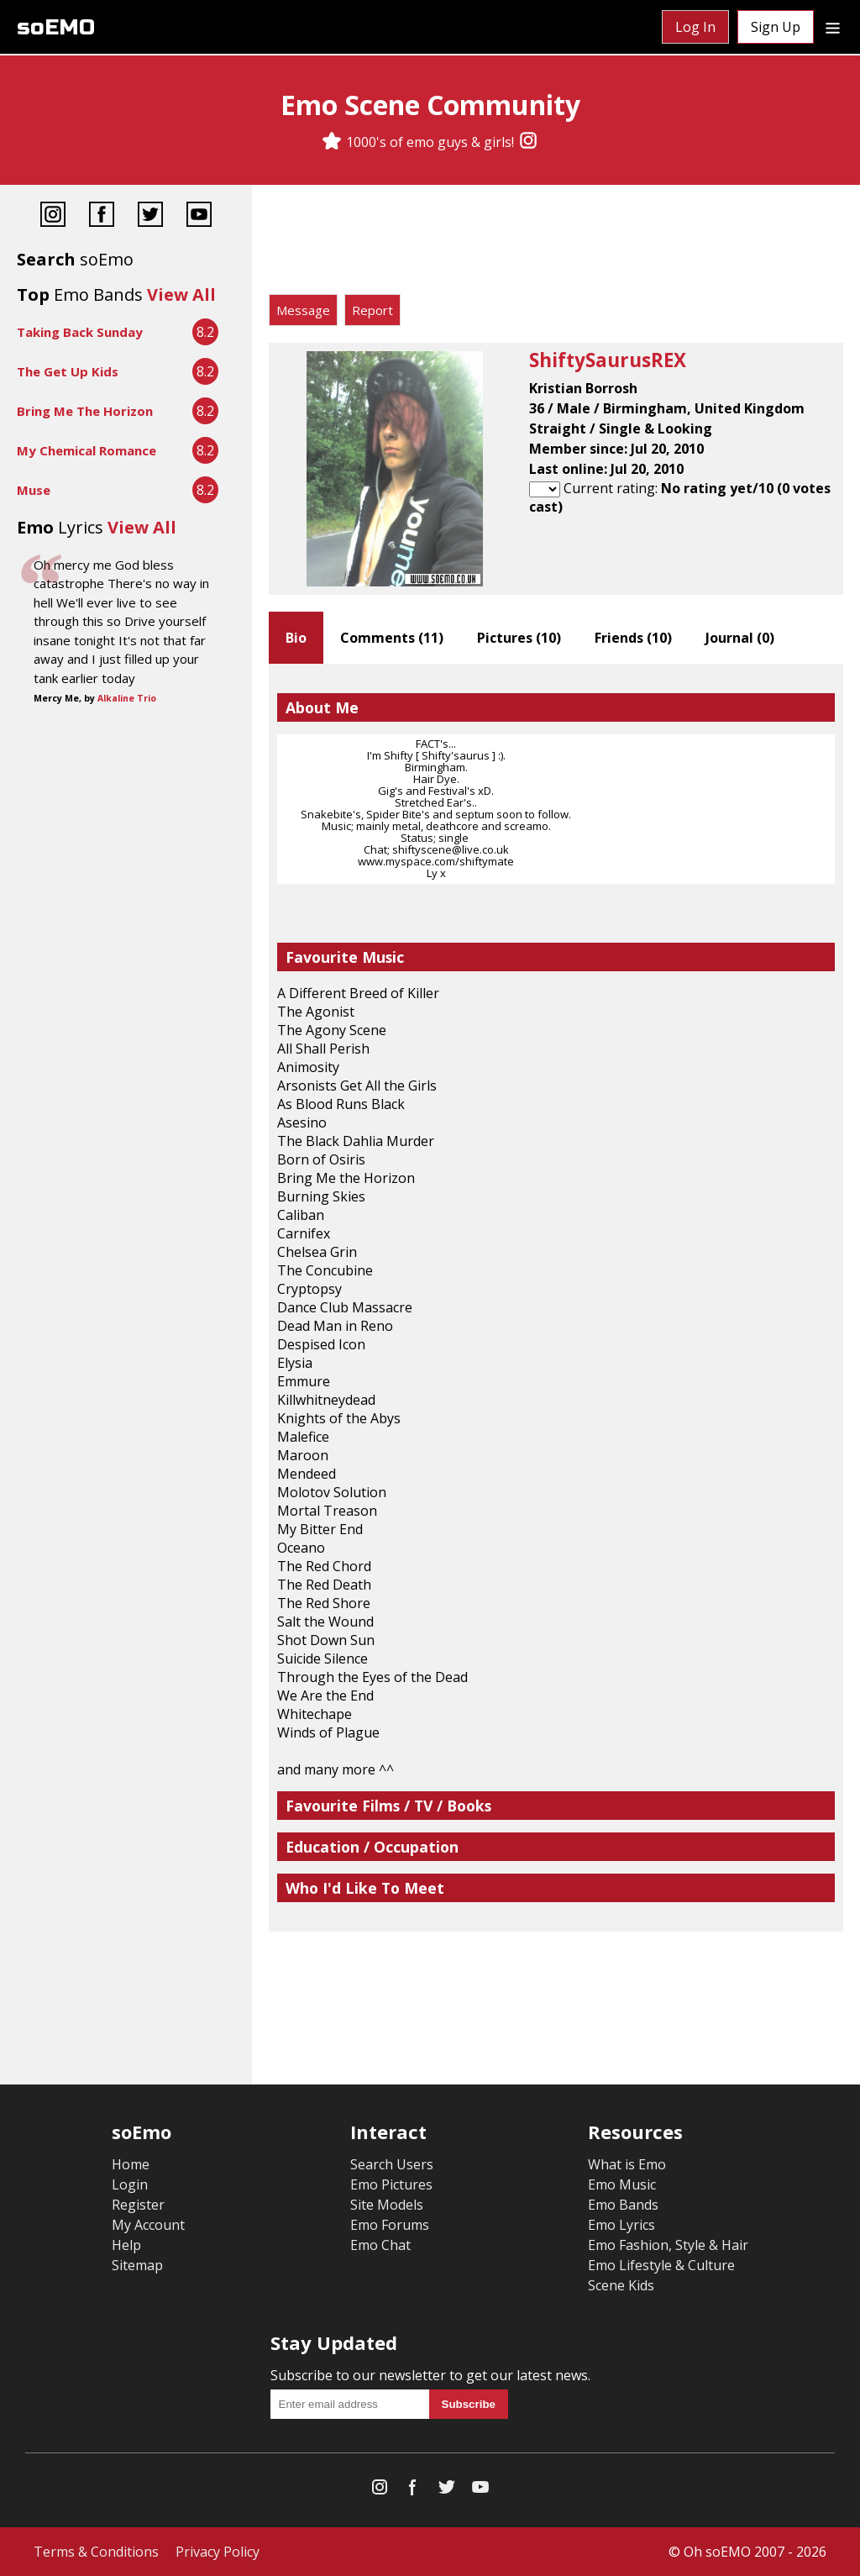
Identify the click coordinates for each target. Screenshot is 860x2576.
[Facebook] (101, 216)
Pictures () (519, 637)
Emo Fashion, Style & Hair (668, 2245)
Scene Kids (621, 2285)
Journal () (739, 637)
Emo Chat (380, 2245)
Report (372, 310)
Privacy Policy (218, 2551)
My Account (148, 2225)
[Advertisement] (556, 244)
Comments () (391, 637)
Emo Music (622, 2184)
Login (130, 2184)
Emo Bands (623, 2204)
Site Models (386, 2204)
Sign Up (775, 27)
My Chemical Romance (86, 450)
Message (303, 310)
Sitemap (137, 2265)
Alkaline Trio (126, 698)
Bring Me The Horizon (85, 410)
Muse (33, 489)
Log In (695, 27)
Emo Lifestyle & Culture (661, 2265)
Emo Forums (389, 2225)
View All (181, 294)
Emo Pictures (391, 2184)
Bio (296, 637)
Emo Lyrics (621, 2225)
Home (130, 2164)
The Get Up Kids (67, 371)
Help (126, 2245)
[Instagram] (528, 142)
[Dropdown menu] (832, 27)
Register (138, 2204)
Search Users (391, 2164)
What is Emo (627, 2164)
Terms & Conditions (96, 2551)
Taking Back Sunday (80, 331)
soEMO (56, 27)
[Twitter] (150, 216)
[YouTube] (199, 216)
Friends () (633, 637)
